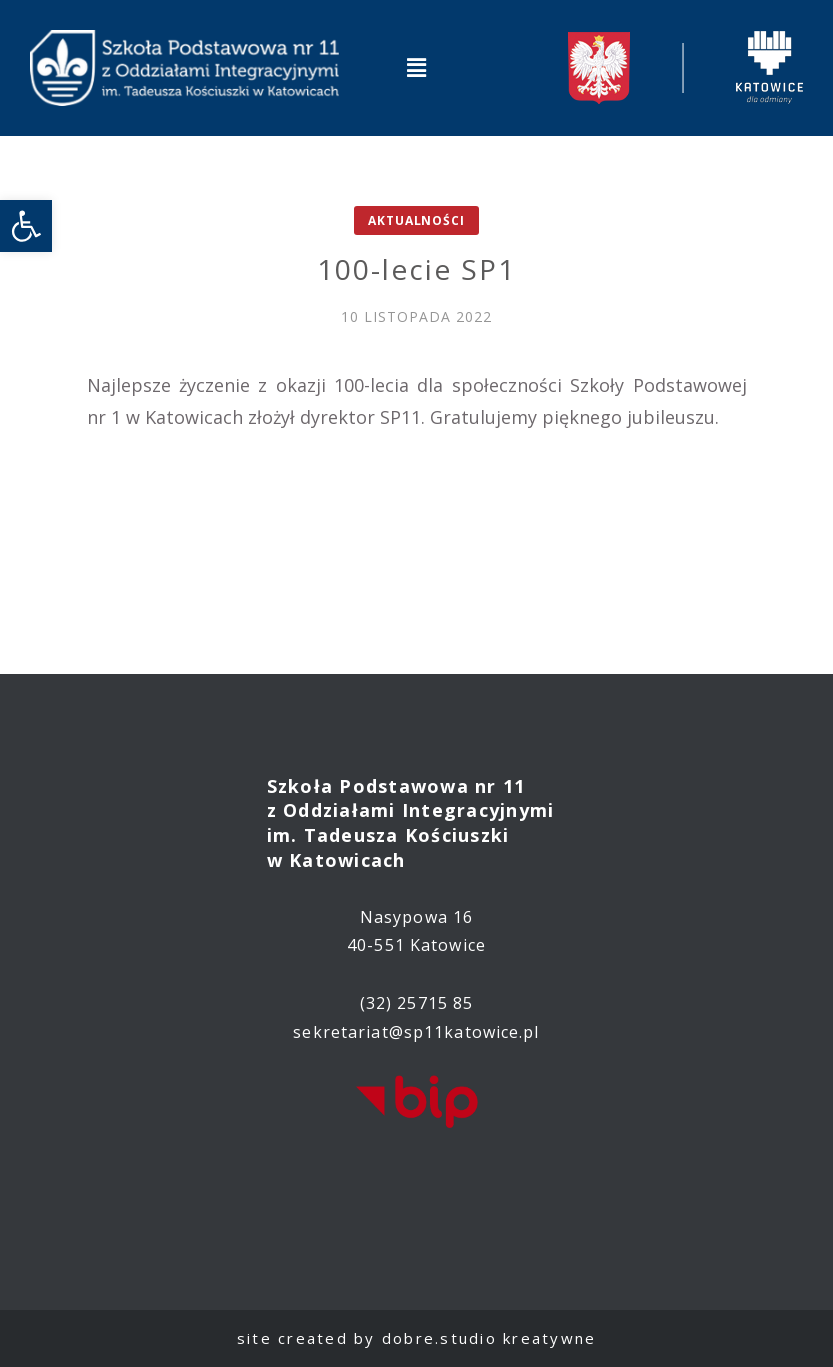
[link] (26, 226)
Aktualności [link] (416, 220)
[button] (416, 68)
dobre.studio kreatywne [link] (489, 1338)
